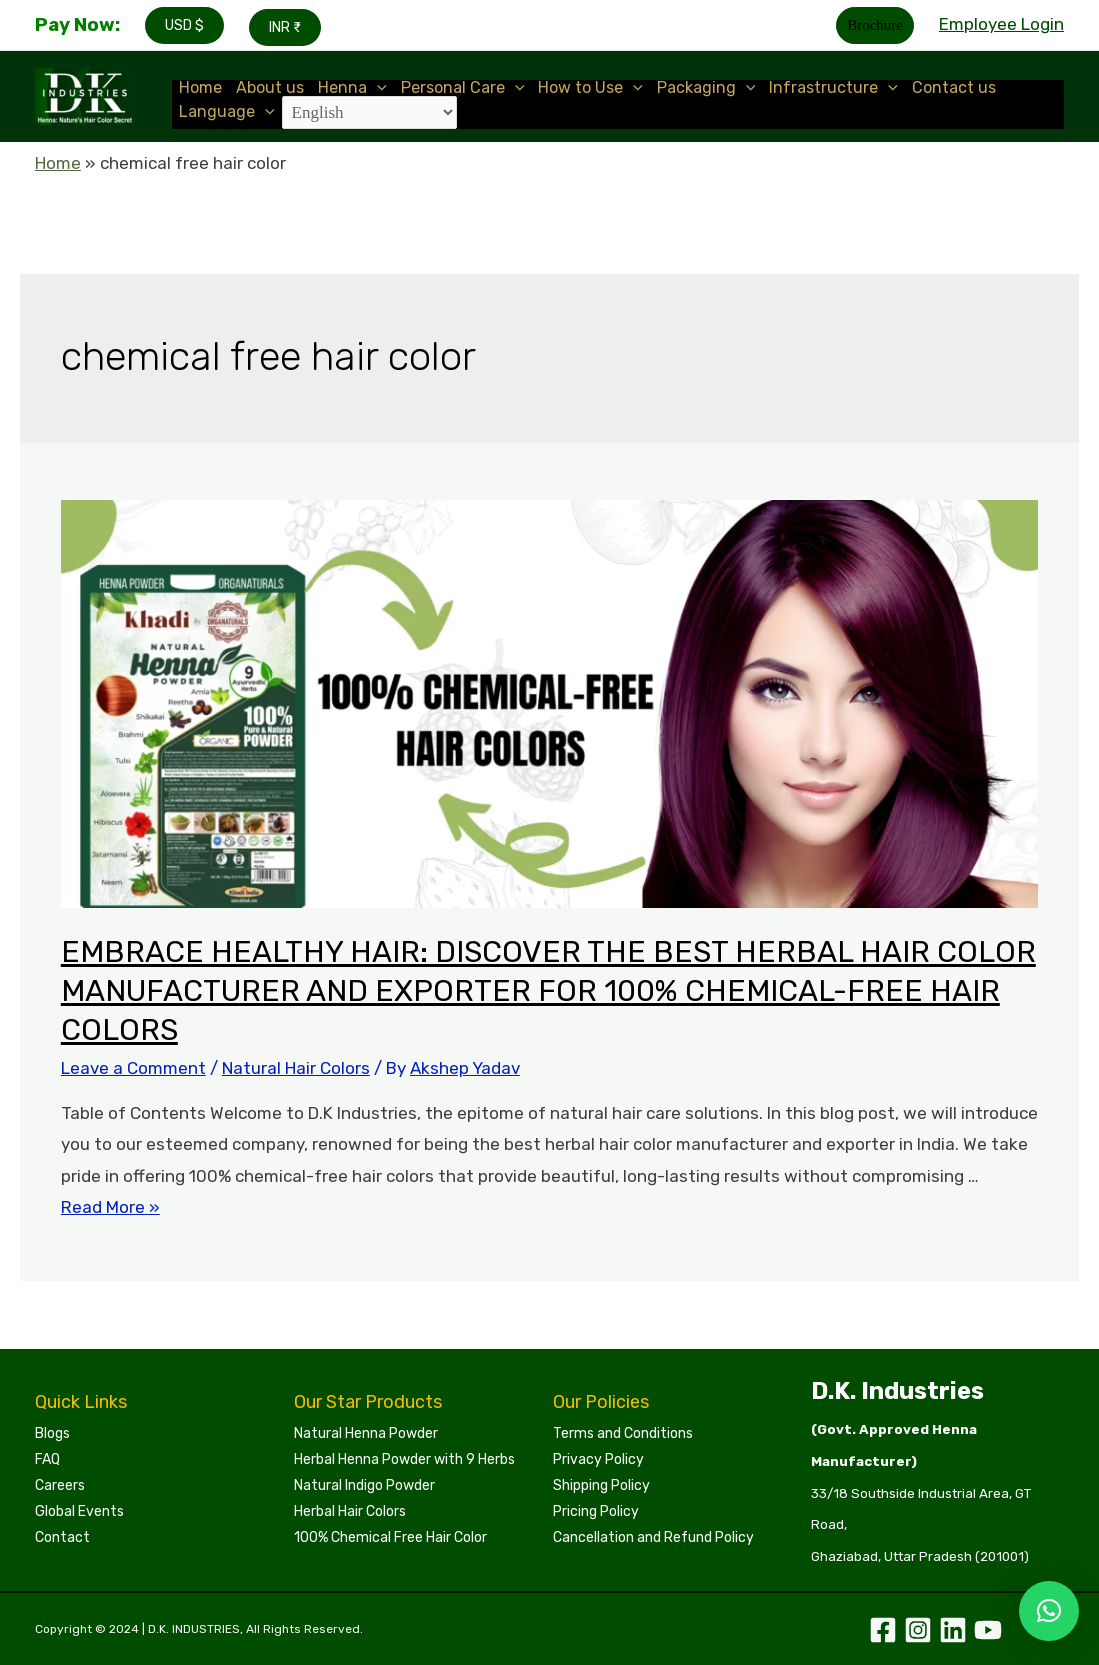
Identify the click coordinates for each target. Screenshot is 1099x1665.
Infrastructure (833, 88)
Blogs (52, 1433)
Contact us (954, 88)
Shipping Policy (601, 1485)
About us (270, 88)
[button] (1049, 1611)
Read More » (110, 1207)
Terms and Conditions (623, 1433)
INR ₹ (285, 27)
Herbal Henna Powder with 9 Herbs (404, 1459)
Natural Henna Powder (366, 1433)
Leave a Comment (133, 1068)
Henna (352, 88)
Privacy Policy (598, 1459)
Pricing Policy (596, 1511)
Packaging (706, 88)
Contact (62, 1537)
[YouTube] (988, 1630)
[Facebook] (883, 1630)
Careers (60, 1485)
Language (227, 111)
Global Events (79, 1511)
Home (200, 88)
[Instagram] (918, 1630)
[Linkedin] (953, 1630)
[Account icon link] (1001, 25)
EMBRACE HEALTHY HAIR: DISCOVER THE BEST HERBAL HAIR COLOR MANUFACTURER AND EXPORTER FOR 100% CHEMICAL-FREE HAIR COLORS (548, 991)
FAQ (47, 1459)
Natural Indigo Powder (364, 1485)
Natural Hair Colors (296, 1068)
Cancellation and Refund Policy (653, 1537)
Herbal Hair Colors (350, 1511)
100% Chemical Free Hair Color (390, 1537)
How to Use (590, 88)
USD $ (184, 25)
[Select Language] (369, 112)
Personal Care (463, 88)
